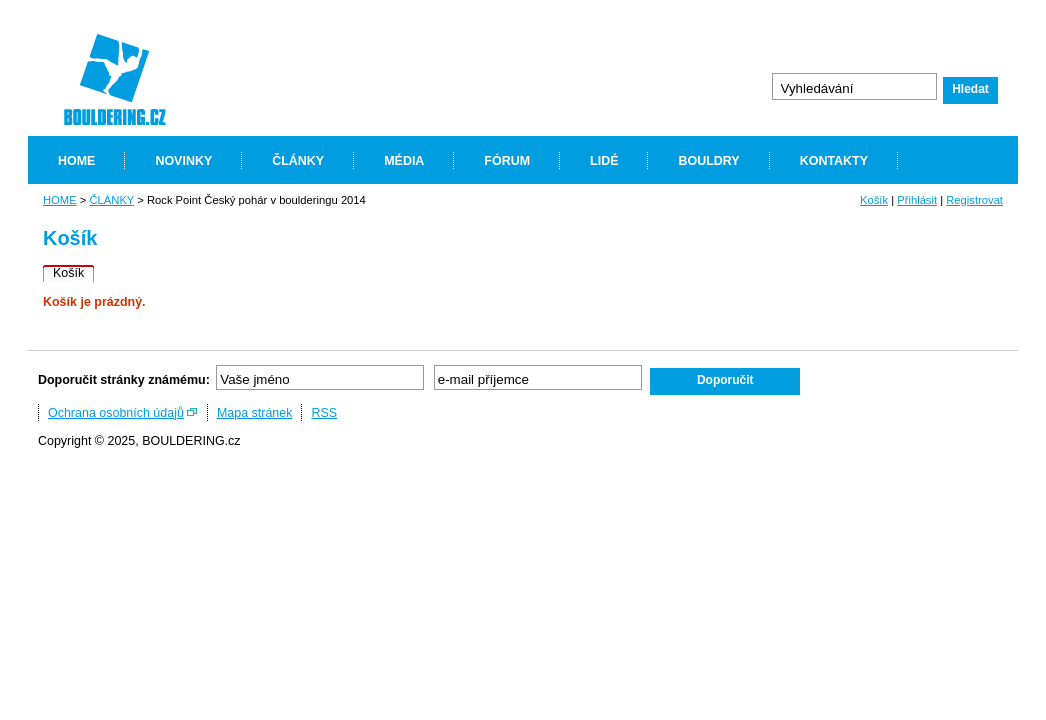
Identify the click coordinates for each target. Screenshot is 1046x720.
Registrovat (974, 200)
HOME (76, 161)
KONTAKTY (834, 161)
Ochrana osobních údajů (116, 413)
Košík (874, 200)
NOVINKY (183, 161)
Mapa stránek (255, 413)
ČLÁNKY (298, 161)
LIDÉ (604, 161)
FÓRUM (507, 161)
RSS (324, 413)
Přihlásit (917, 200)
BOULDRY (708, 161)
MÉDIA (404, 161)
